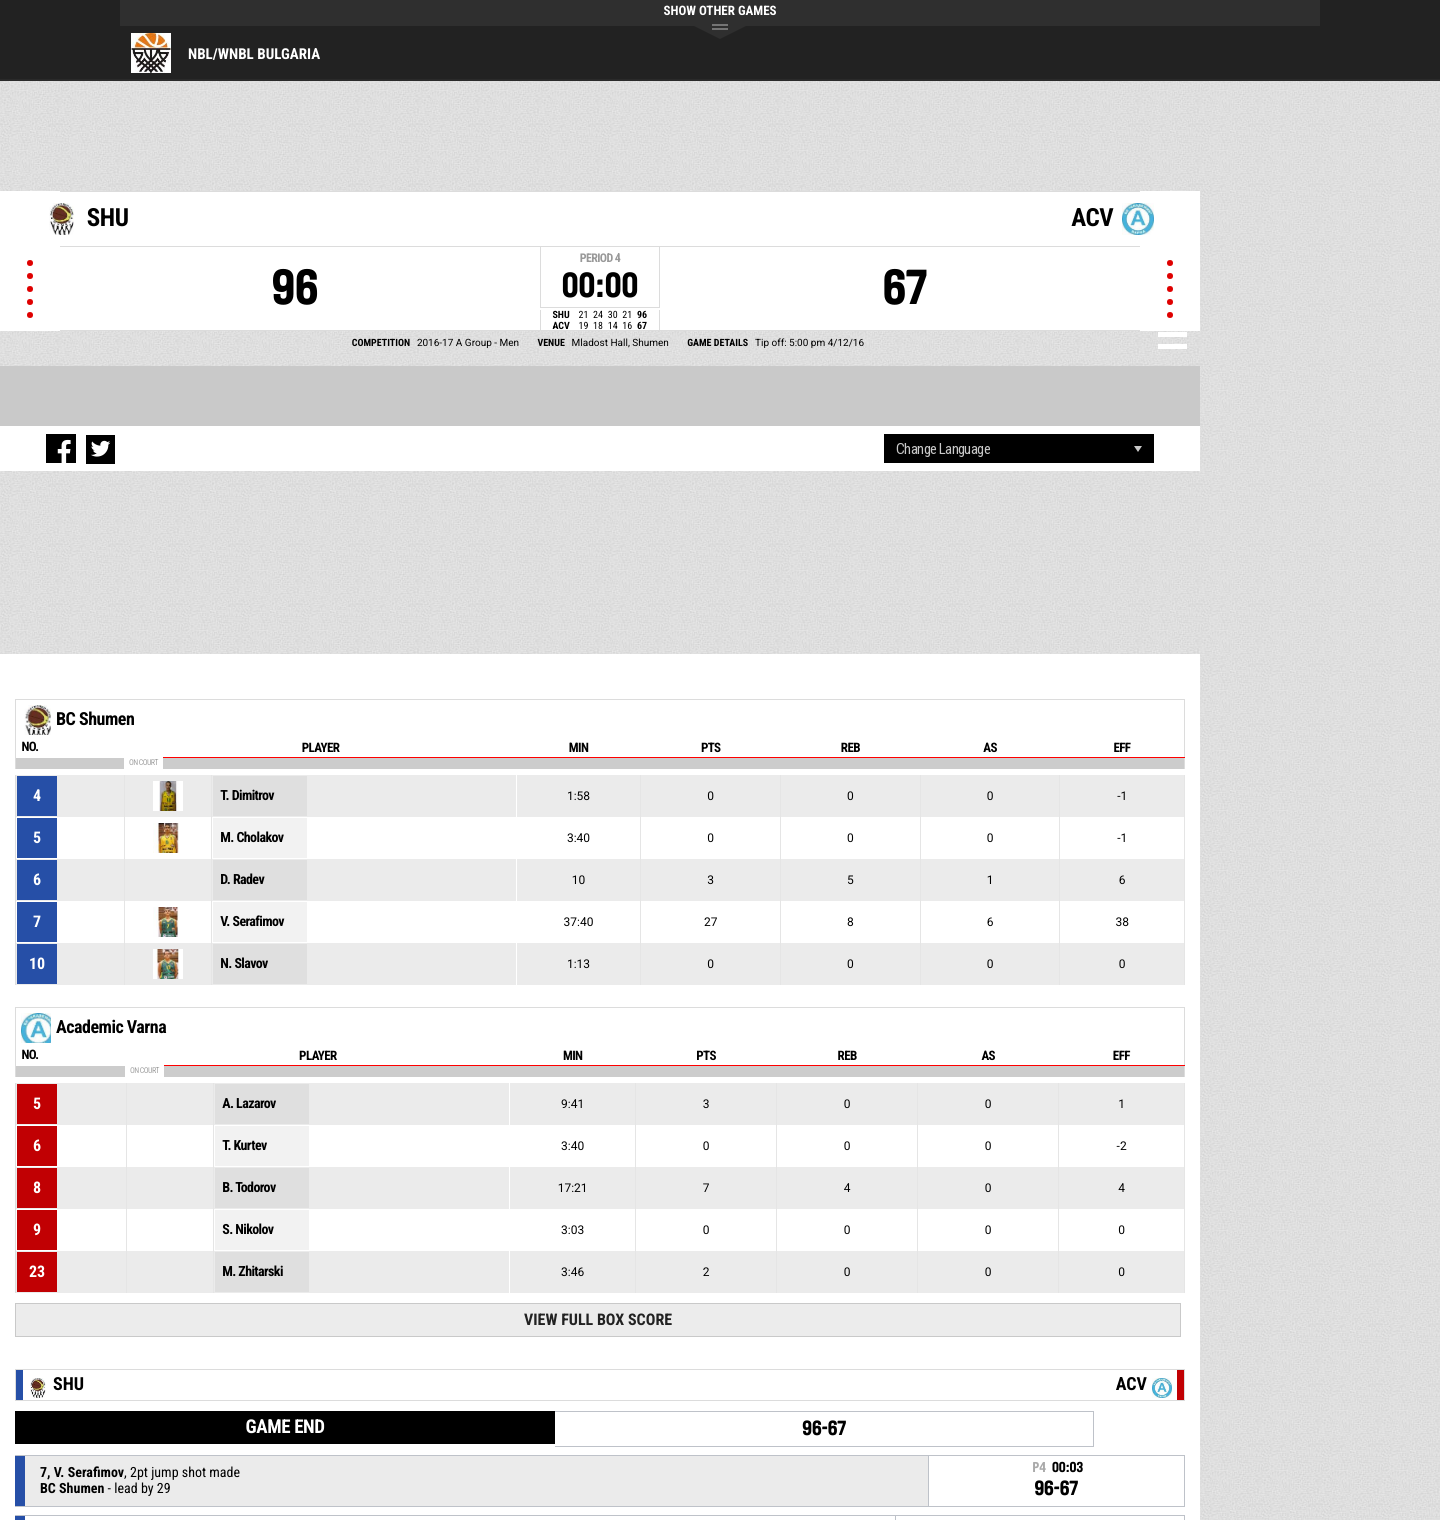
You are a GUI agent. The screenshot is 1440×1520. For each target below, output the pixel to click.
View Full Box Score (598, 1319)
